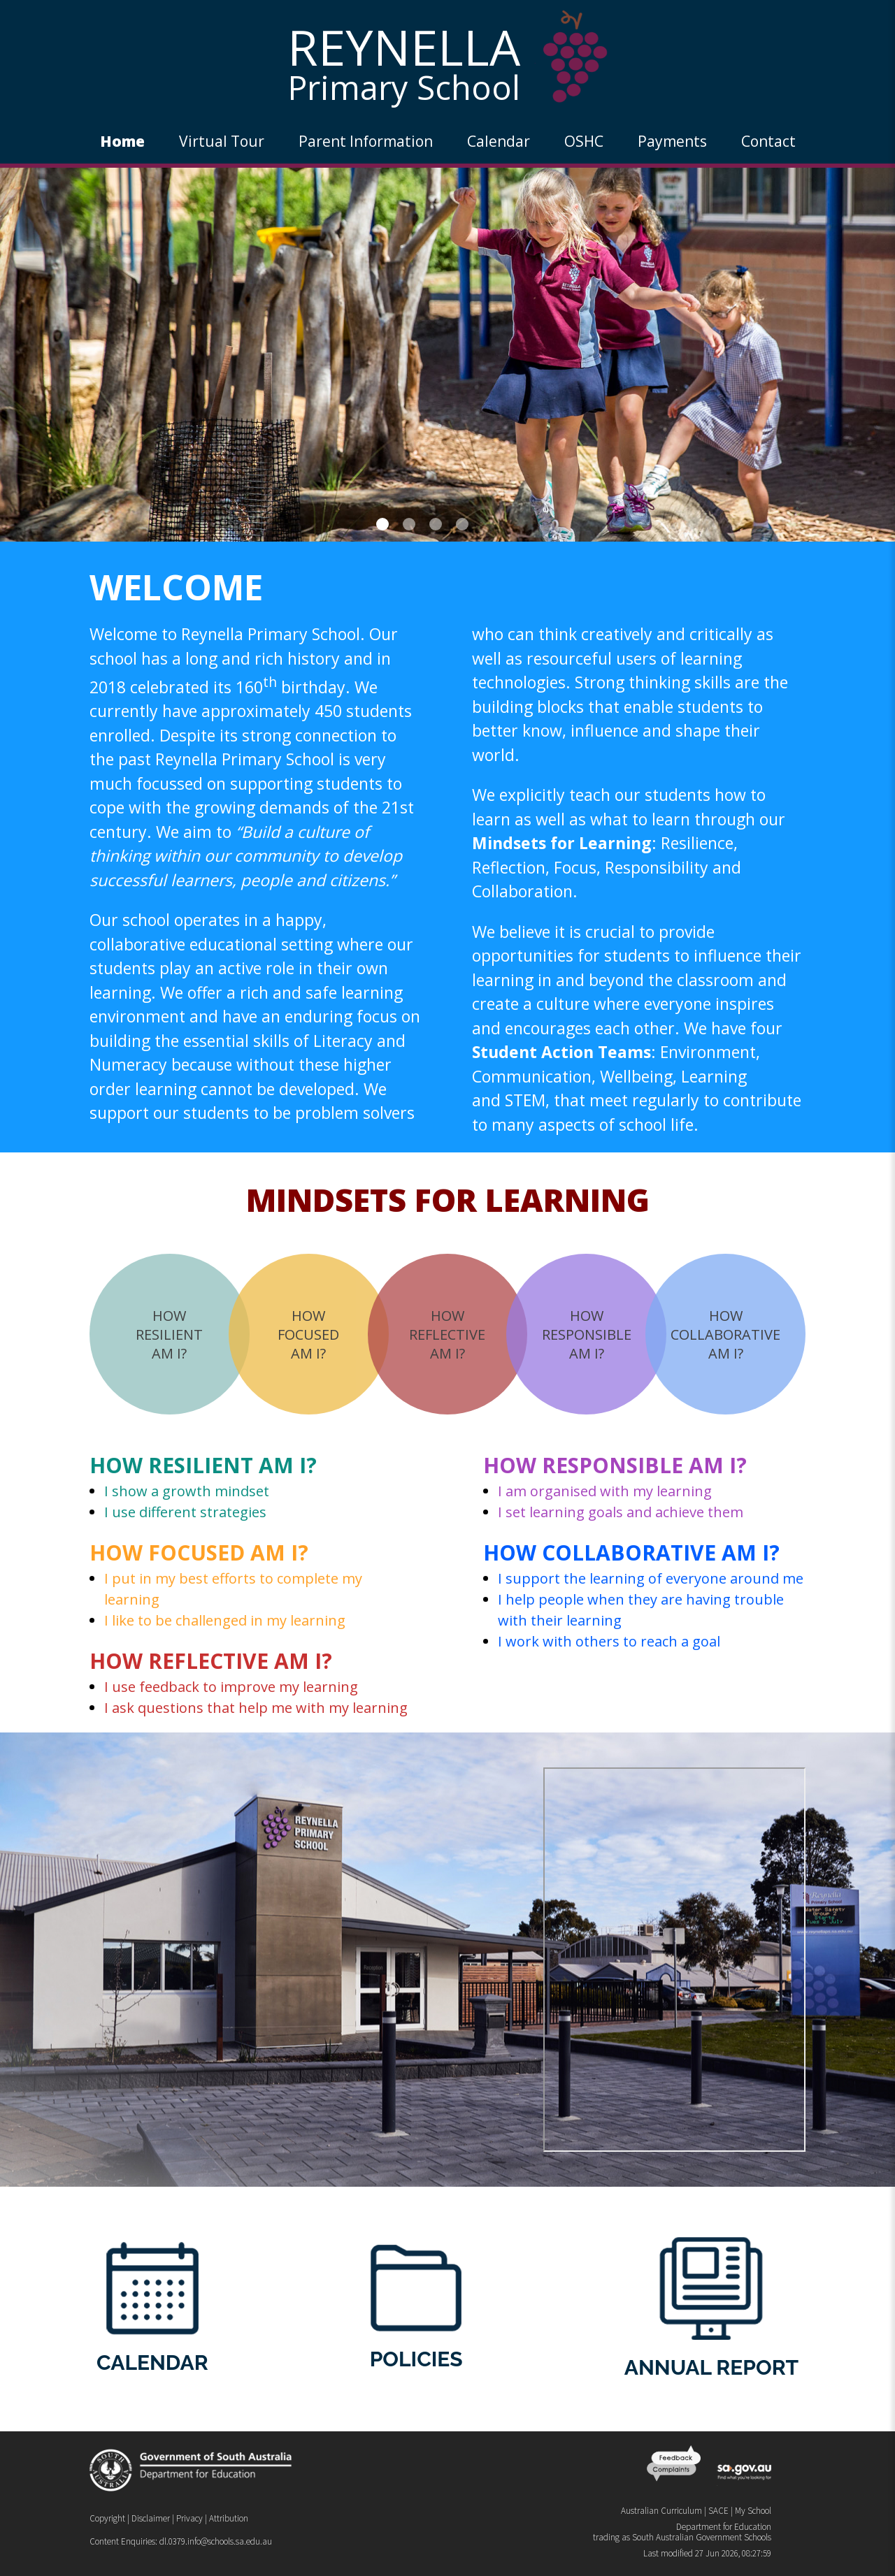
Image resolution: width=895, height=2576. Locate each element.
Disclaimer (150, 2518)
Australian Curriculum (661, 2511)
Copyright (107, 2518)
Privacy (189, 2518)
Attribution (228, 2518)
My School (753, 2511)
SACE (718, 2511)
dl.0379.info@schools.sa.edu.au (215, 2541)
